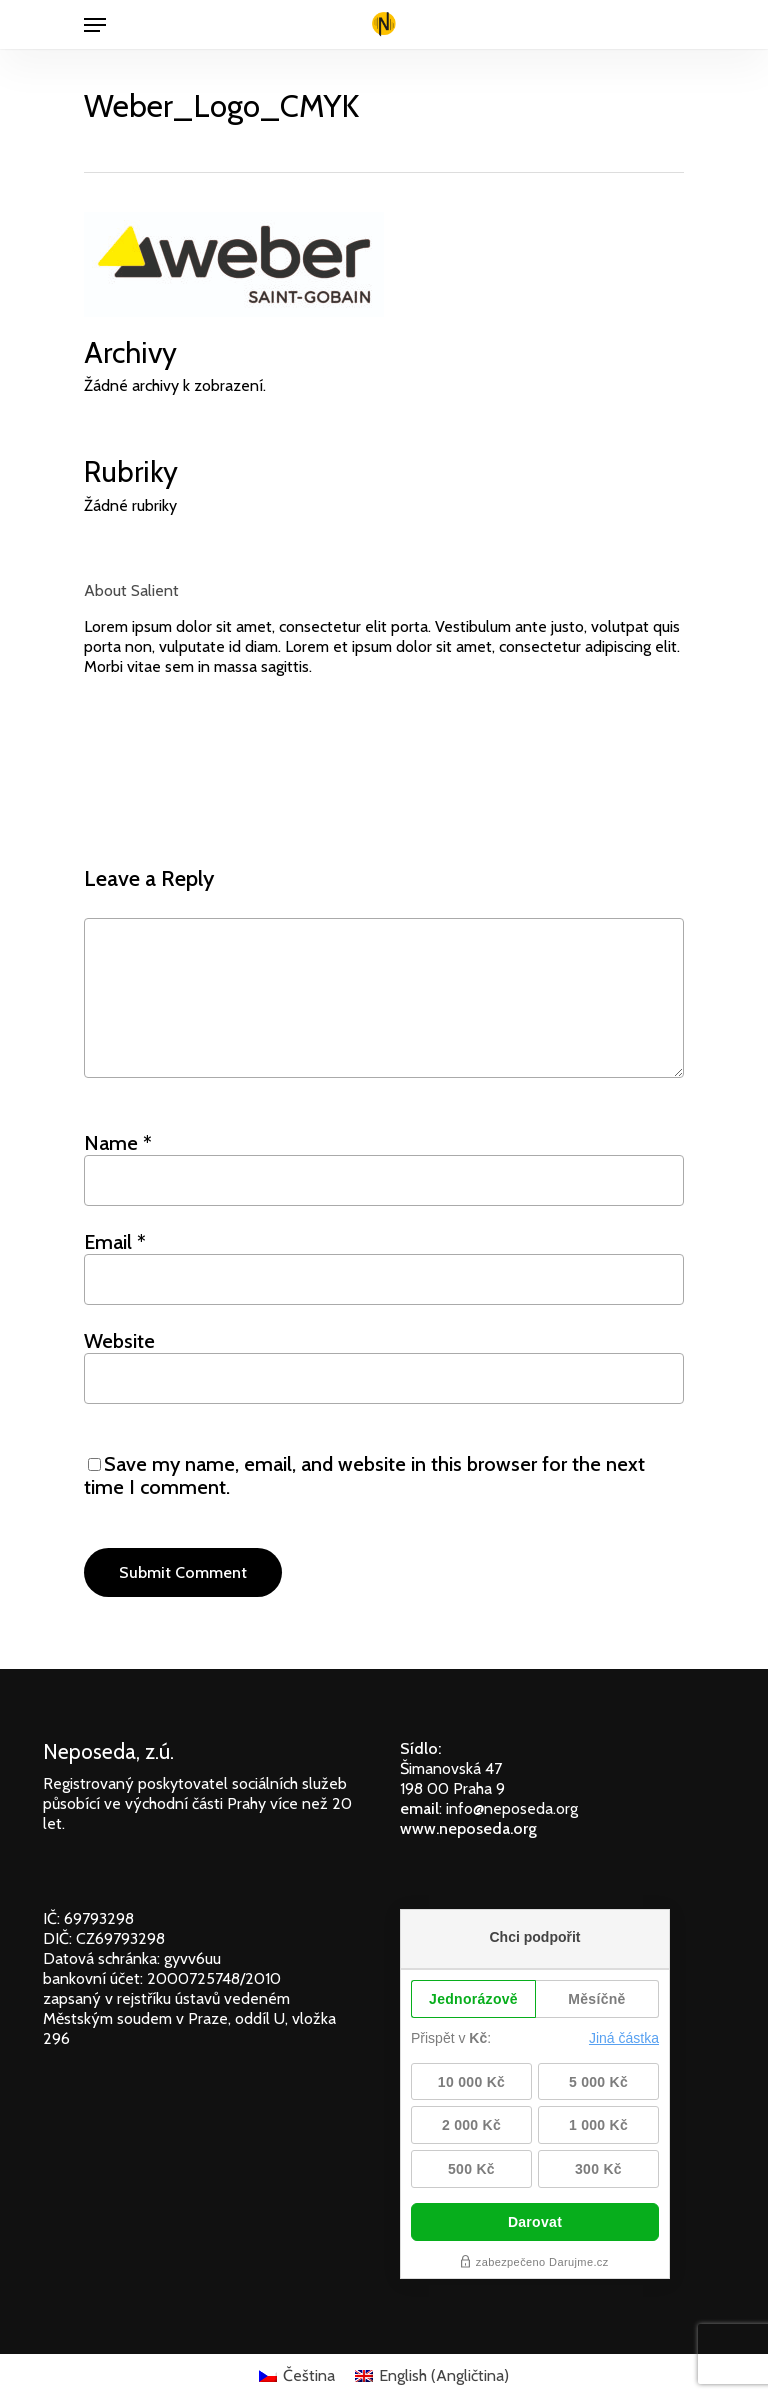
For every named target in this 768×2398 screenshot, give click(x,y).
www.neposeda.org (468, 1828)
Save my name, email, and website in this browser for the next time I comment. (364, 1475)
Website (119, 1341)
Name (118, 1143)
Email (115, 1242)
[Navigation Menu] (95, 25)
